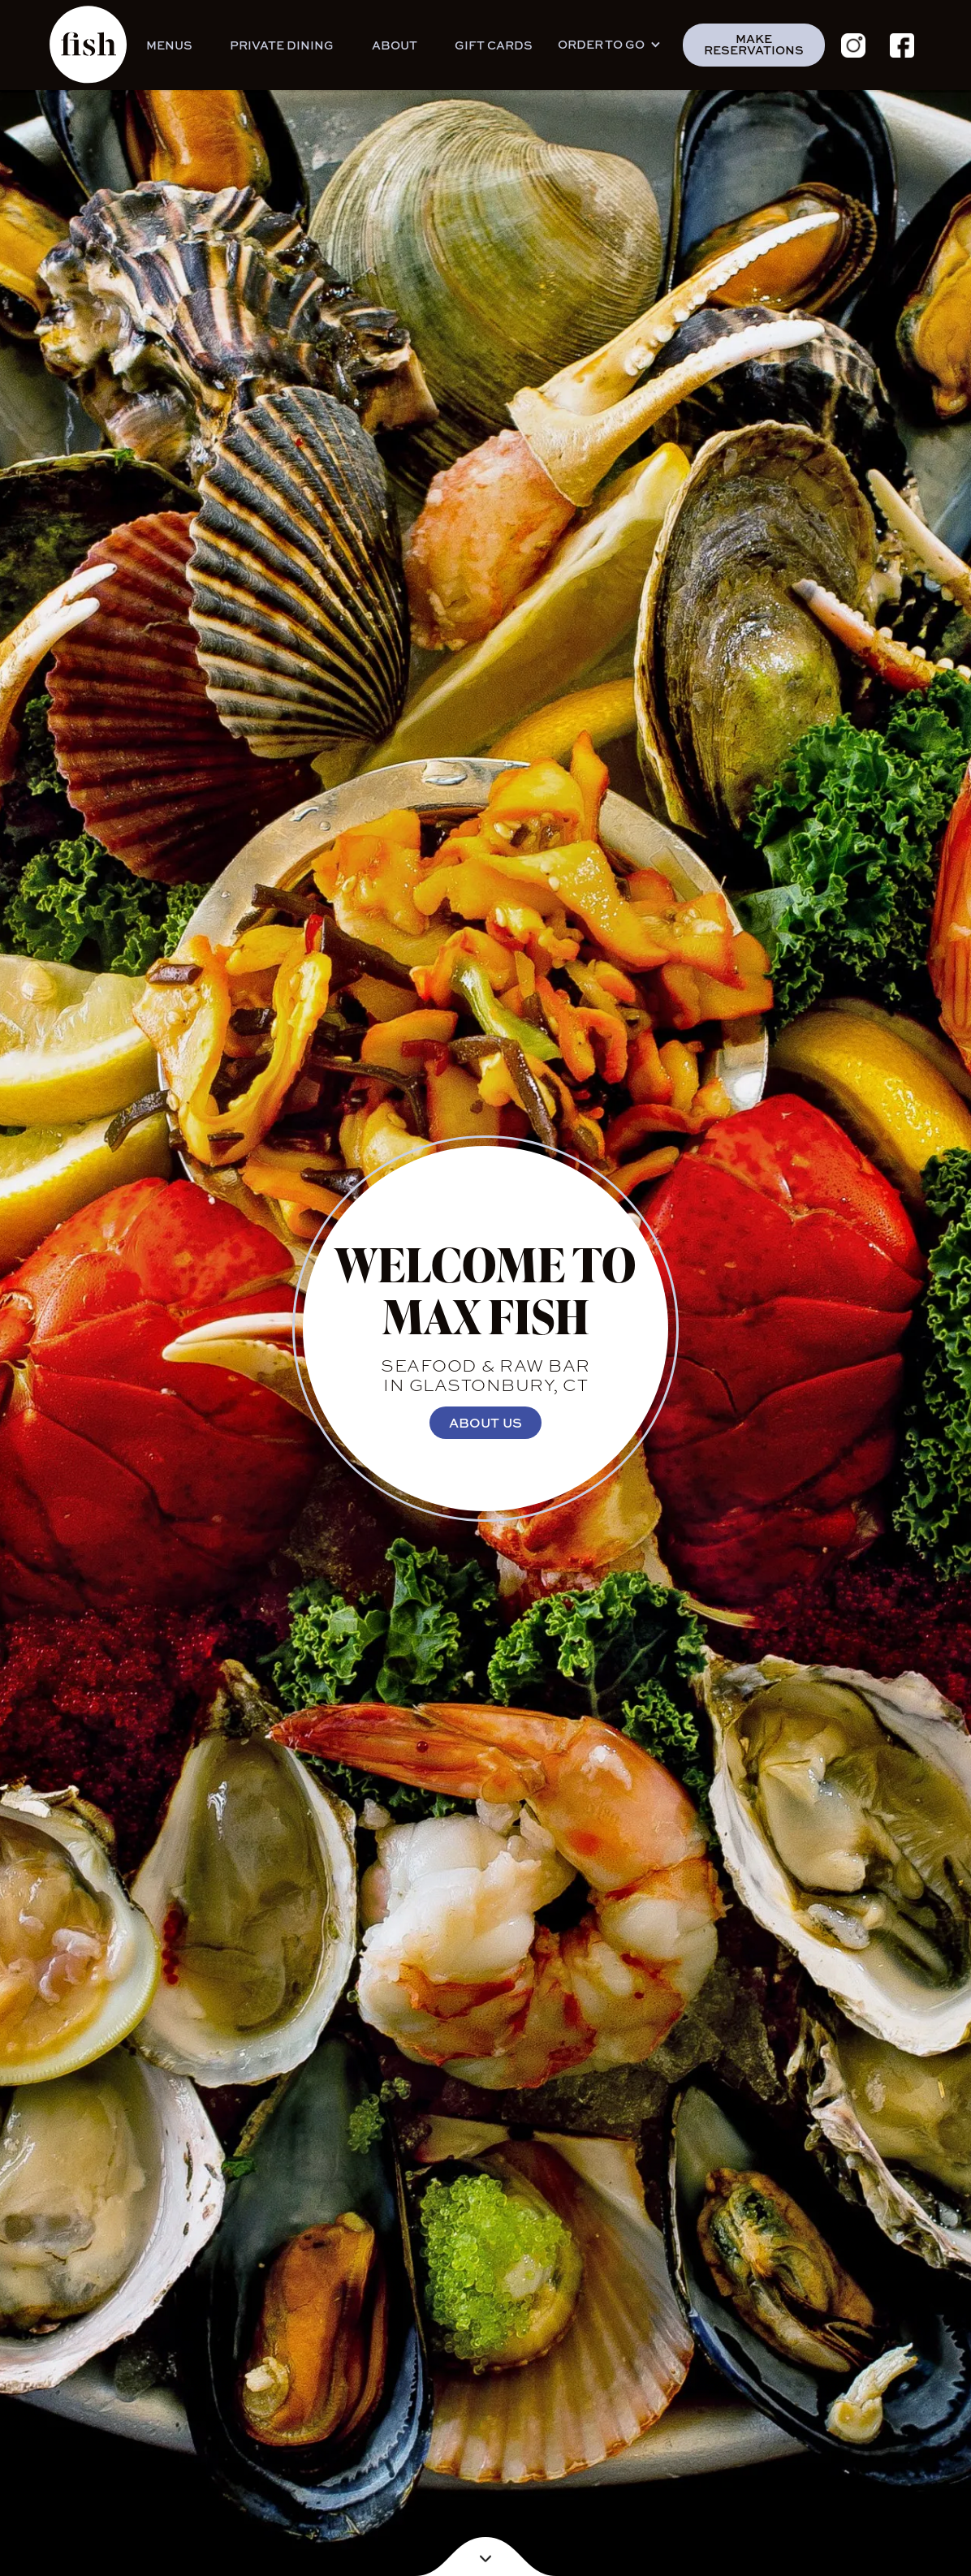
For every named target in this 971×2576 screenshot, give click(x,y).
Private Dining (282, 45)
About (394, 45)
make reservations (754, 44)
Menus (169, 45)
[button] (614, 44)
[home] (88, 44)
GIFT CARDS (494, 45)
